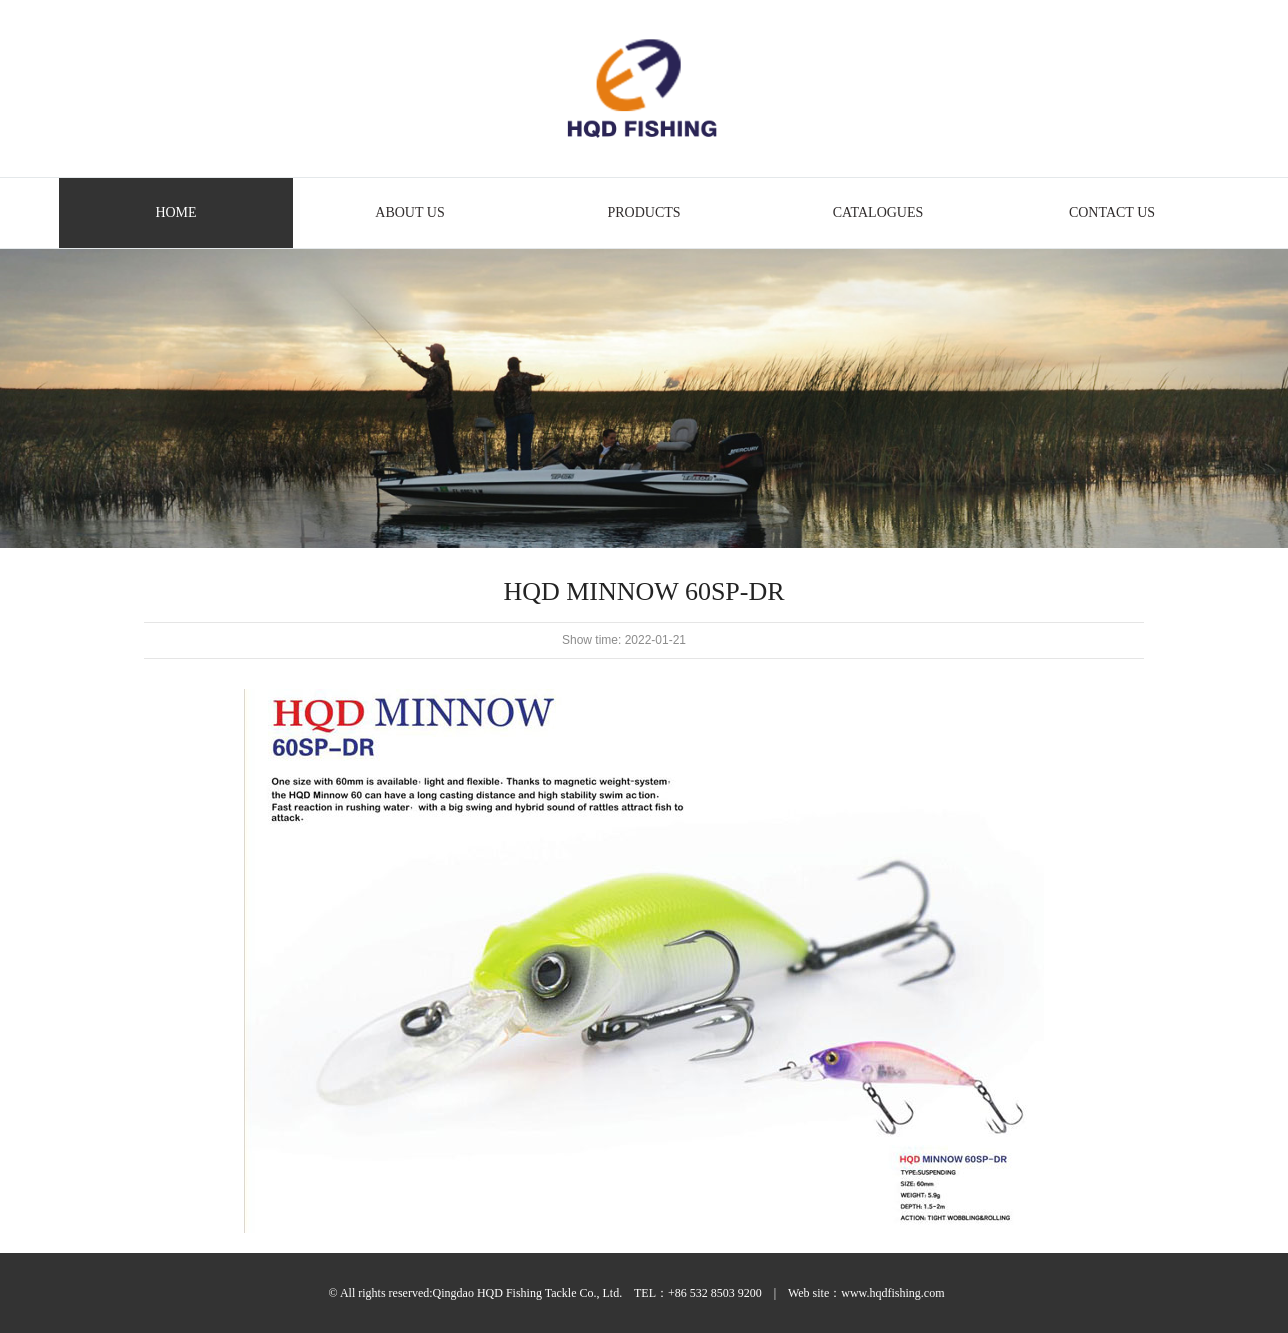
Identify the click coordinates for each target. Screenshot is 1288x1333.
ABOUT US (409, 212)
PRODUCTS (643, 212)
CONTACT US (1112, 212)
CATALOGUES (878, 212)
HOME (175, 212)
